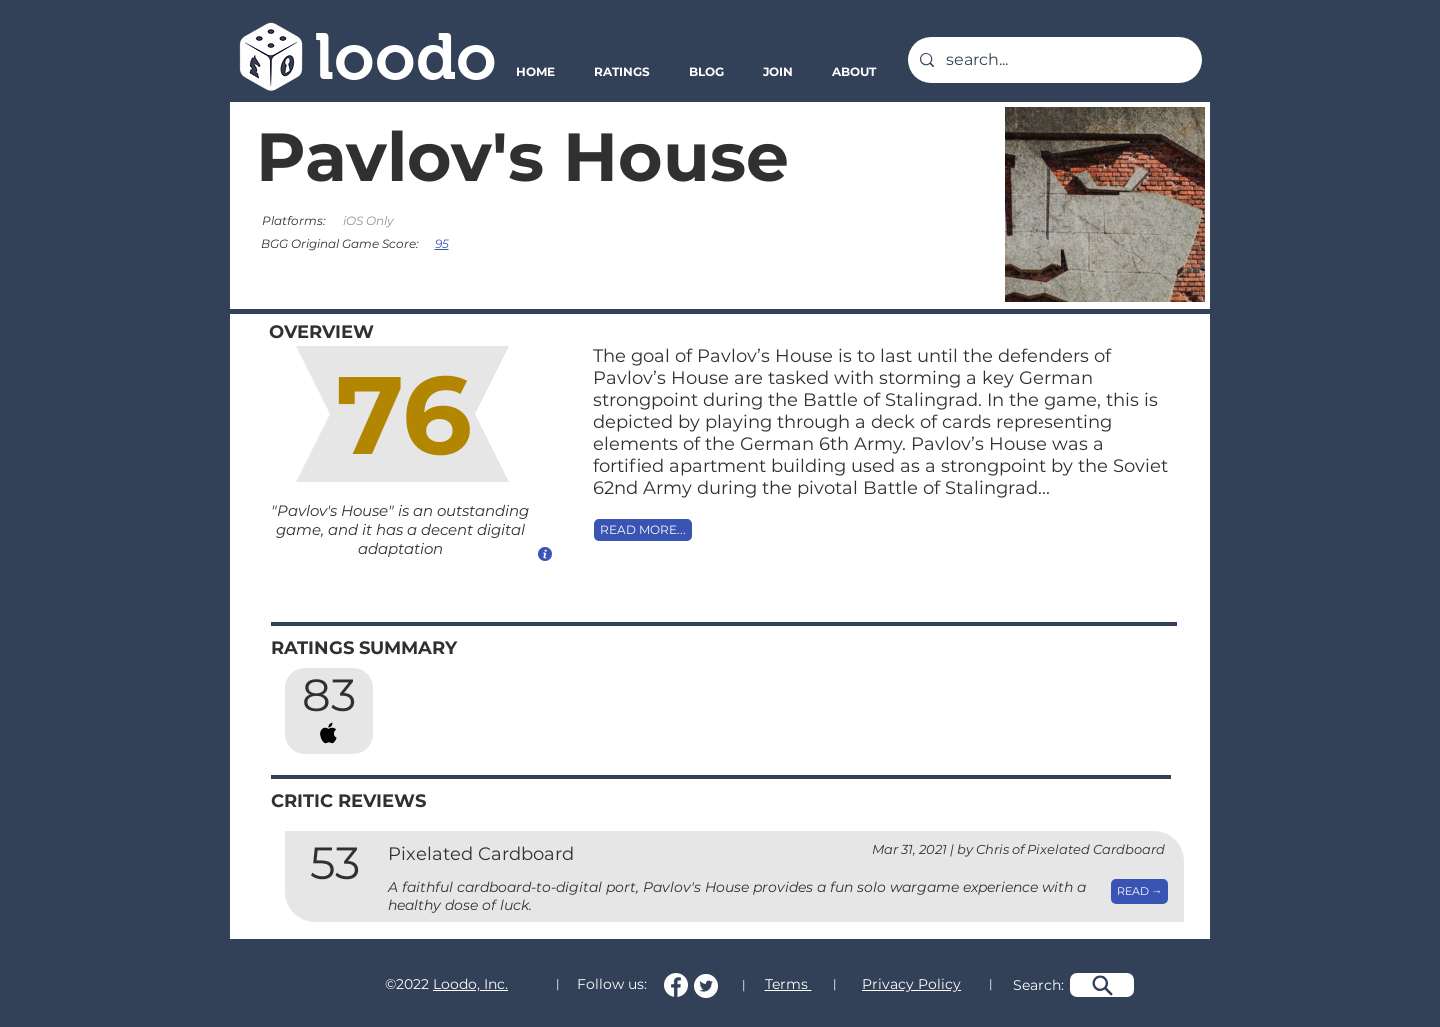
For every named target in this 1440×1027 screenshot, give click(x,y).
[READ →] (1139, 891)
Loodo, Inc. (470, 984)
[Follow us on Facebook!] (676, 985)
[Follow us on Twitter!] (706, 986)
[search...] (1053, 60)
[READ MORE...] (643, 530)
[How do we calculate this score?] (545, 553)
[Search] (1102, 985)
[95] (443, 243)
